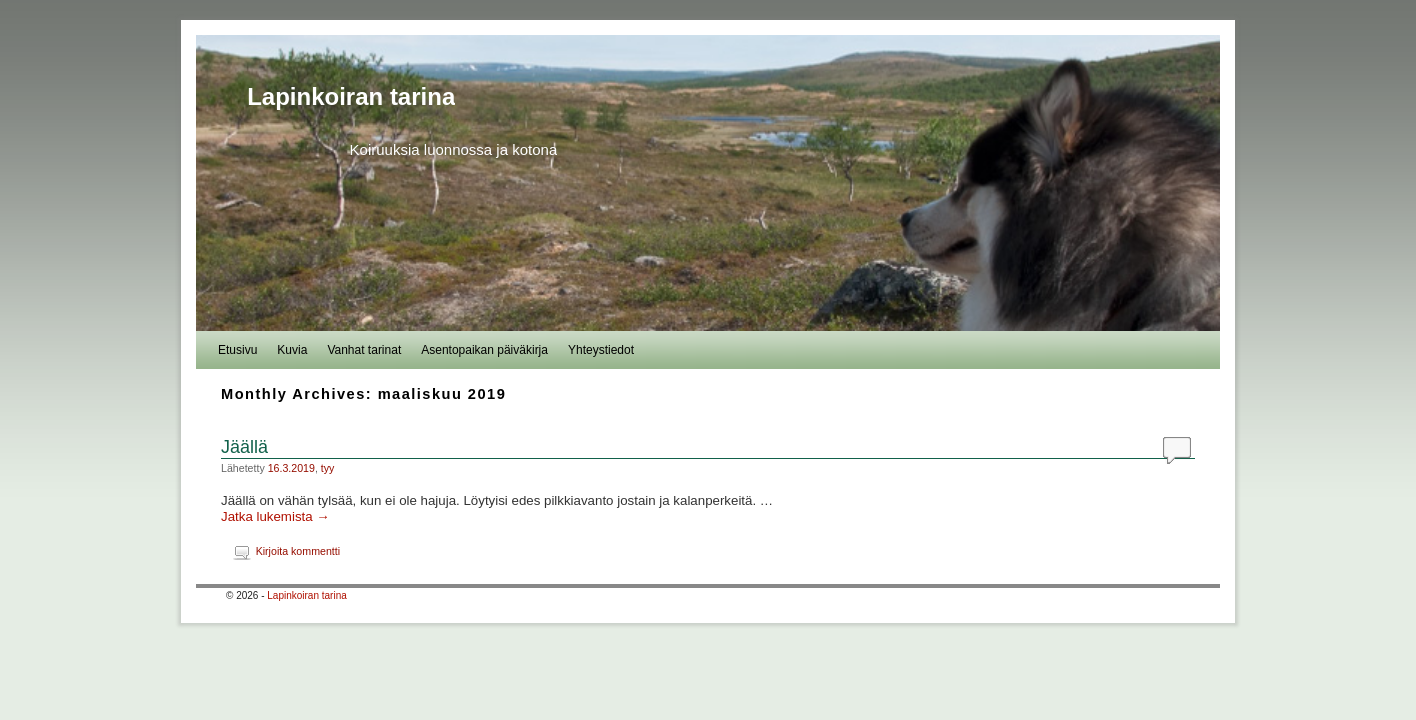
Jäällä (244, 447)
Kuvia (292, 350)
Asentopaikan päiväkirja (484, 350)
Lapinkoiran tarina (351, 96)
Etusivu (237, 350)
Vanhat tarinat (364, 350)
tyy (328, 468)
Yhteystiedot (601, 350)
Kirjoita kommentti (298, 551)
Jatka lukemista (275, 516)
